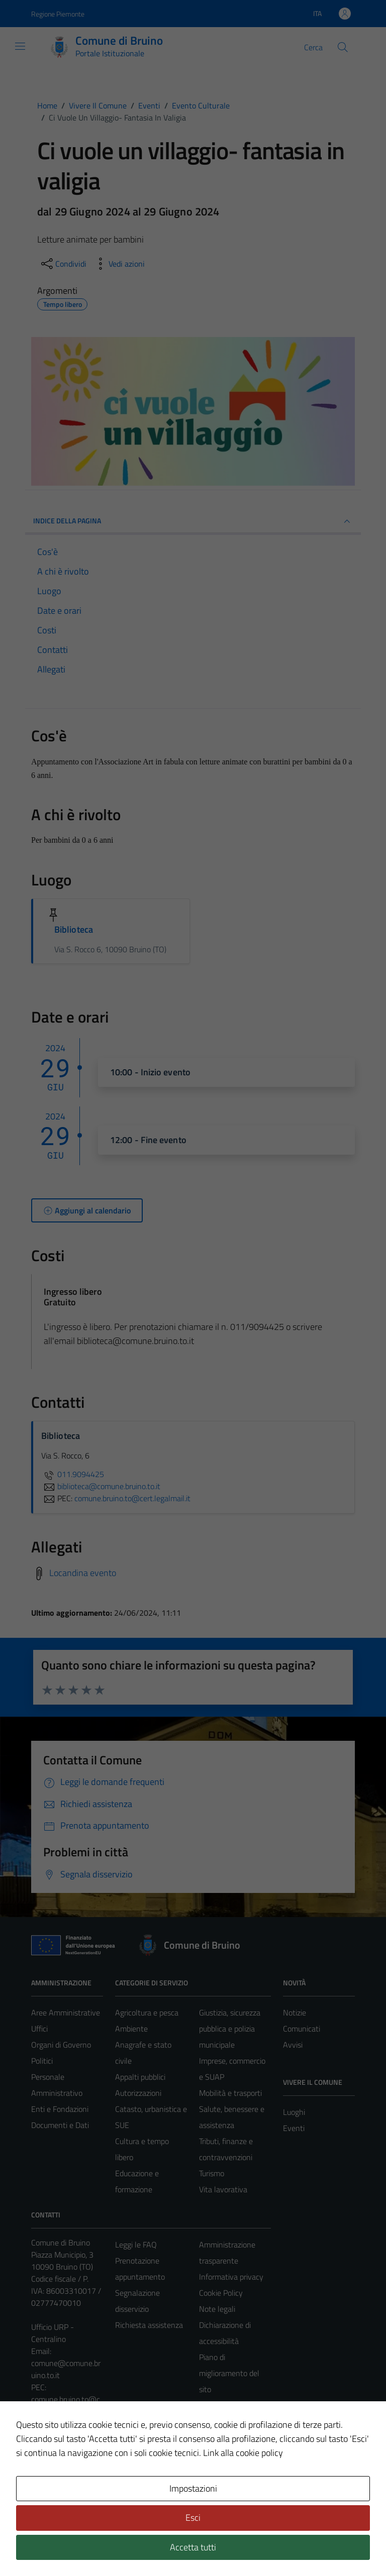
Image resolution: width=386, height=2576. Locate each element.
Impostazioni (193, 2488)
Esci (193, 2517)
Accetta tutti (193, 2547)
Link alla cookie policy (243, 2452)
